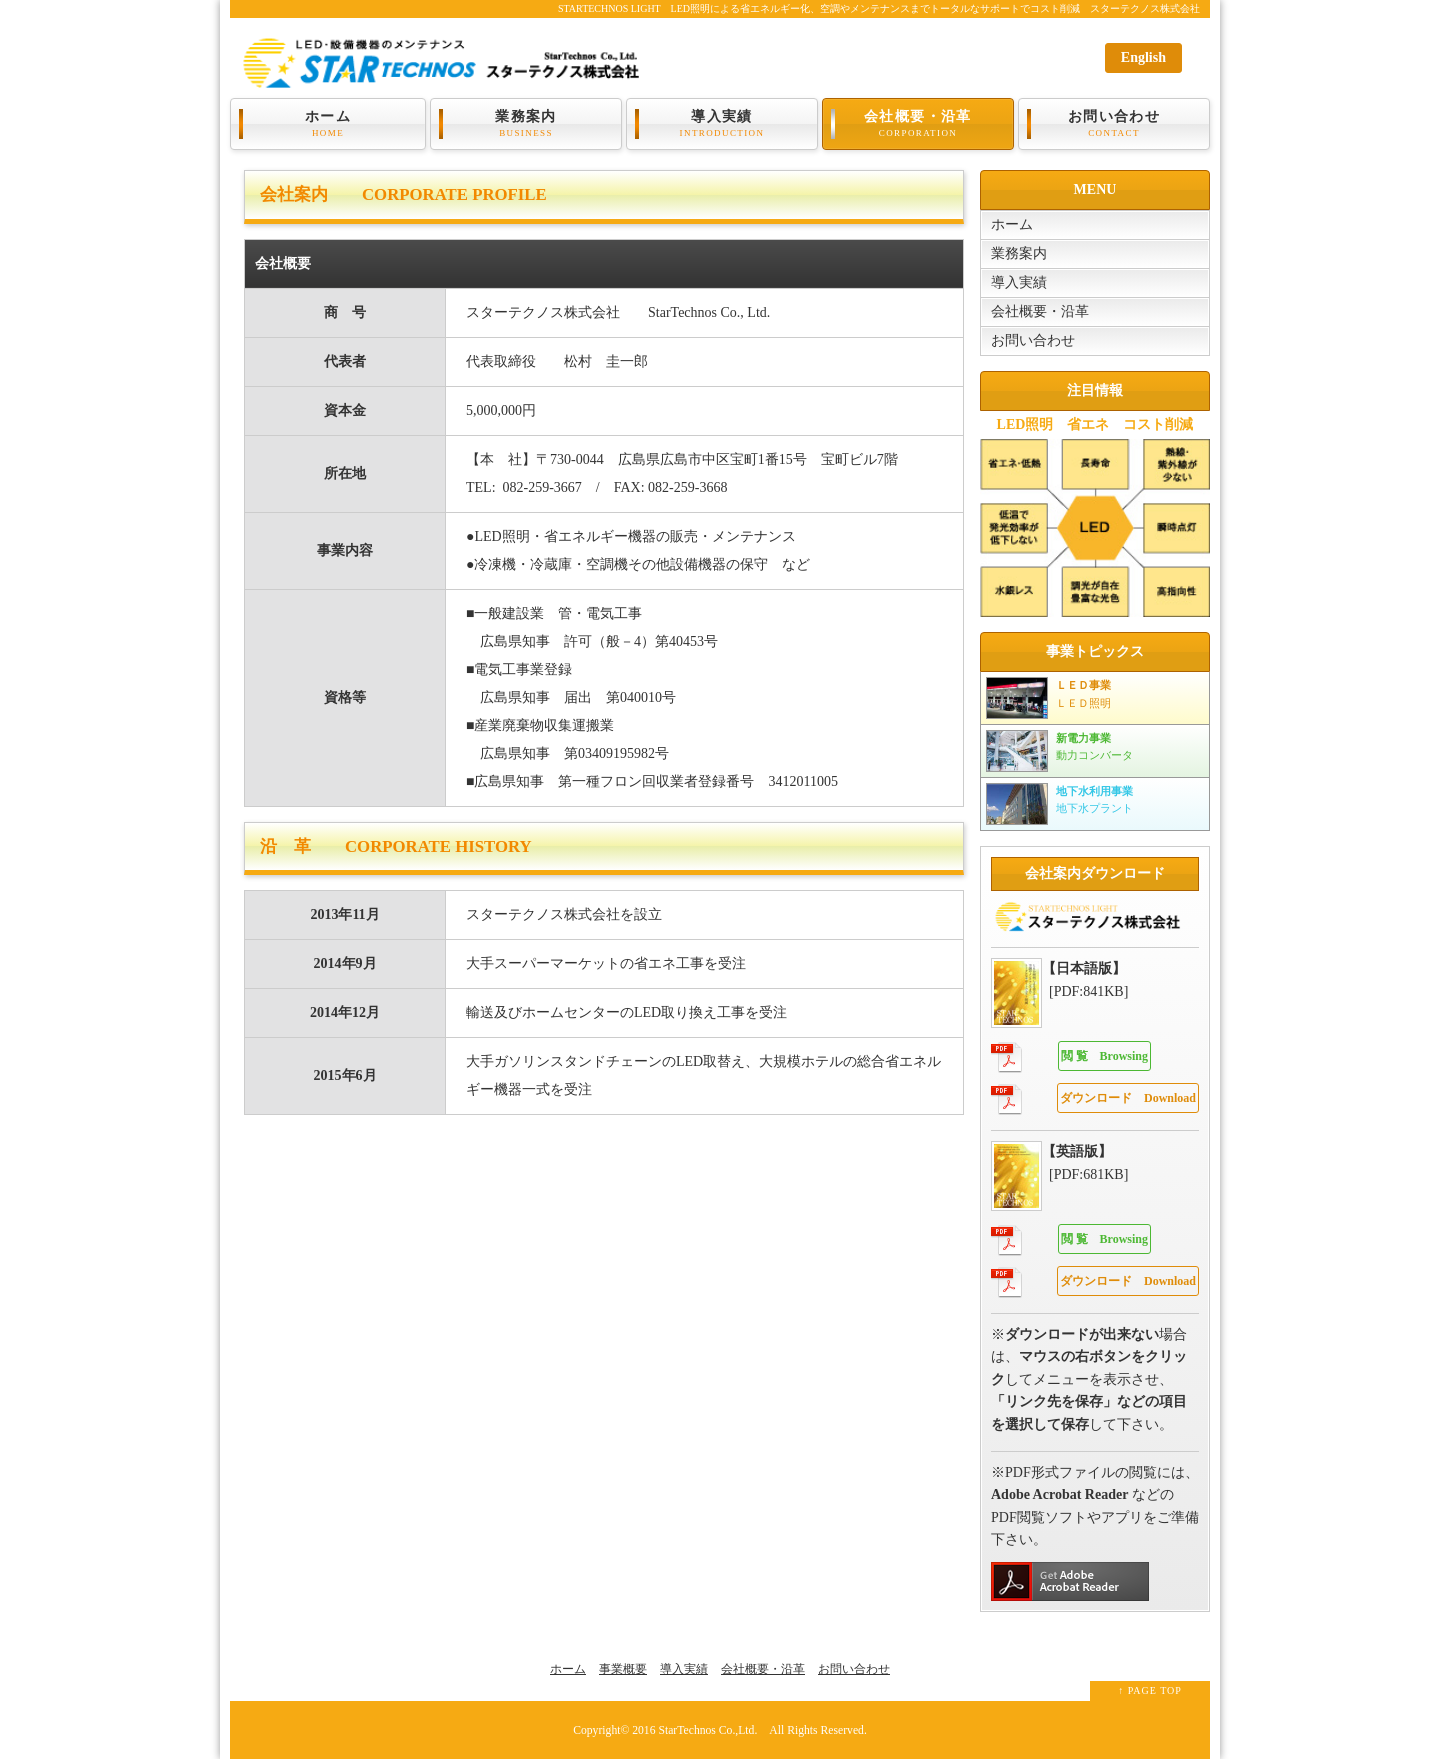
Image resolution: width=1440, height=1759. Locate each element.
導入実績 (722, 124)
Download (1128, 1098)
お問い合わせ (1114, 124)
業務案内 (526, 124)
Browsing (1104, 1056)
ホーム (328, 124)
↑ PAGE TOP (1150, 1690)
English (1143, 57)
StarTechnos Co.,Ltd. (707, 1730)
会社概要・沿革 (918, 124)
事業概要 (623, 1669)
